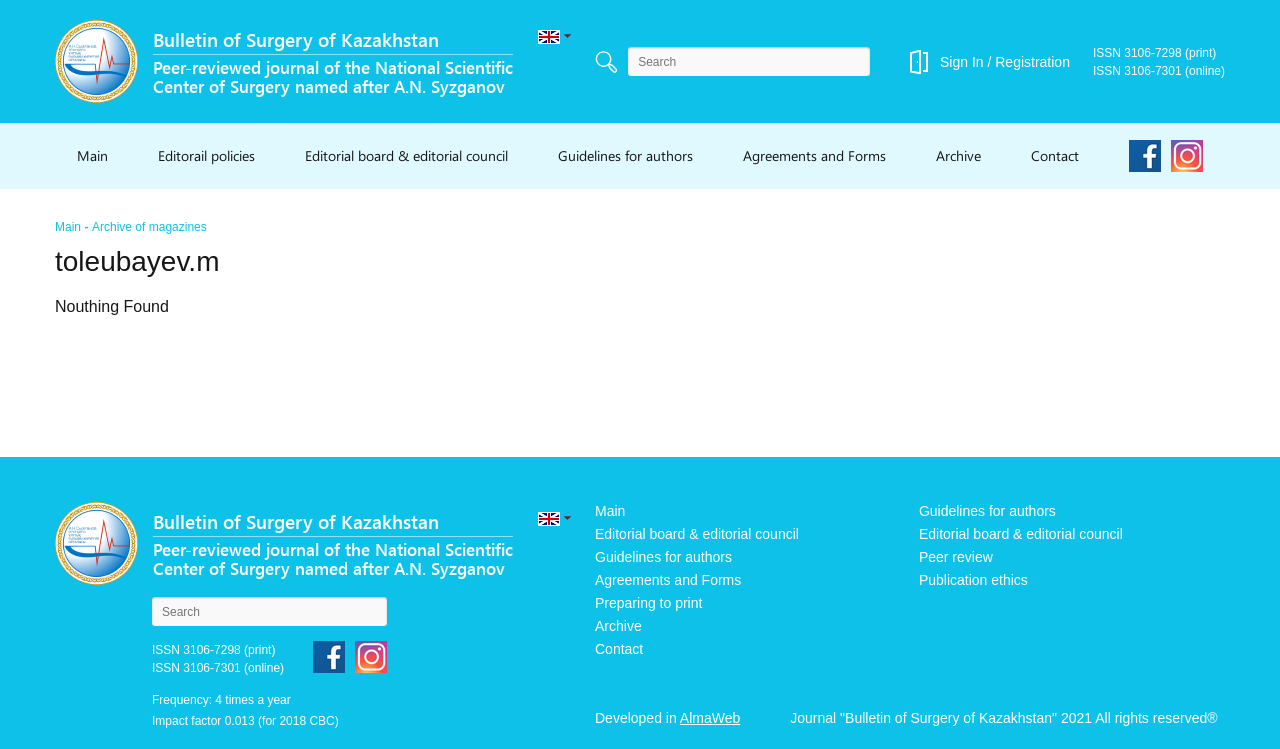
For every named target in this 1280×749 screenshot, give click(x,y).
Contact (1055, 155)
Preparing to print (648, 603)
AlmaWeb (710, 718)
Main (92, 155)
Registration (1032, 62)
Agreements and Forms (814, 155)
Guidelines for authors (625, 155)
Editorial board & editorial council (406, 155)
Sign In (962, 62)
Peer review (956, 557)
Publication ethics (973, 580)
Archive (958, 155)
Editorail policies (206, 155)
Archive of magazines (149, 227)
